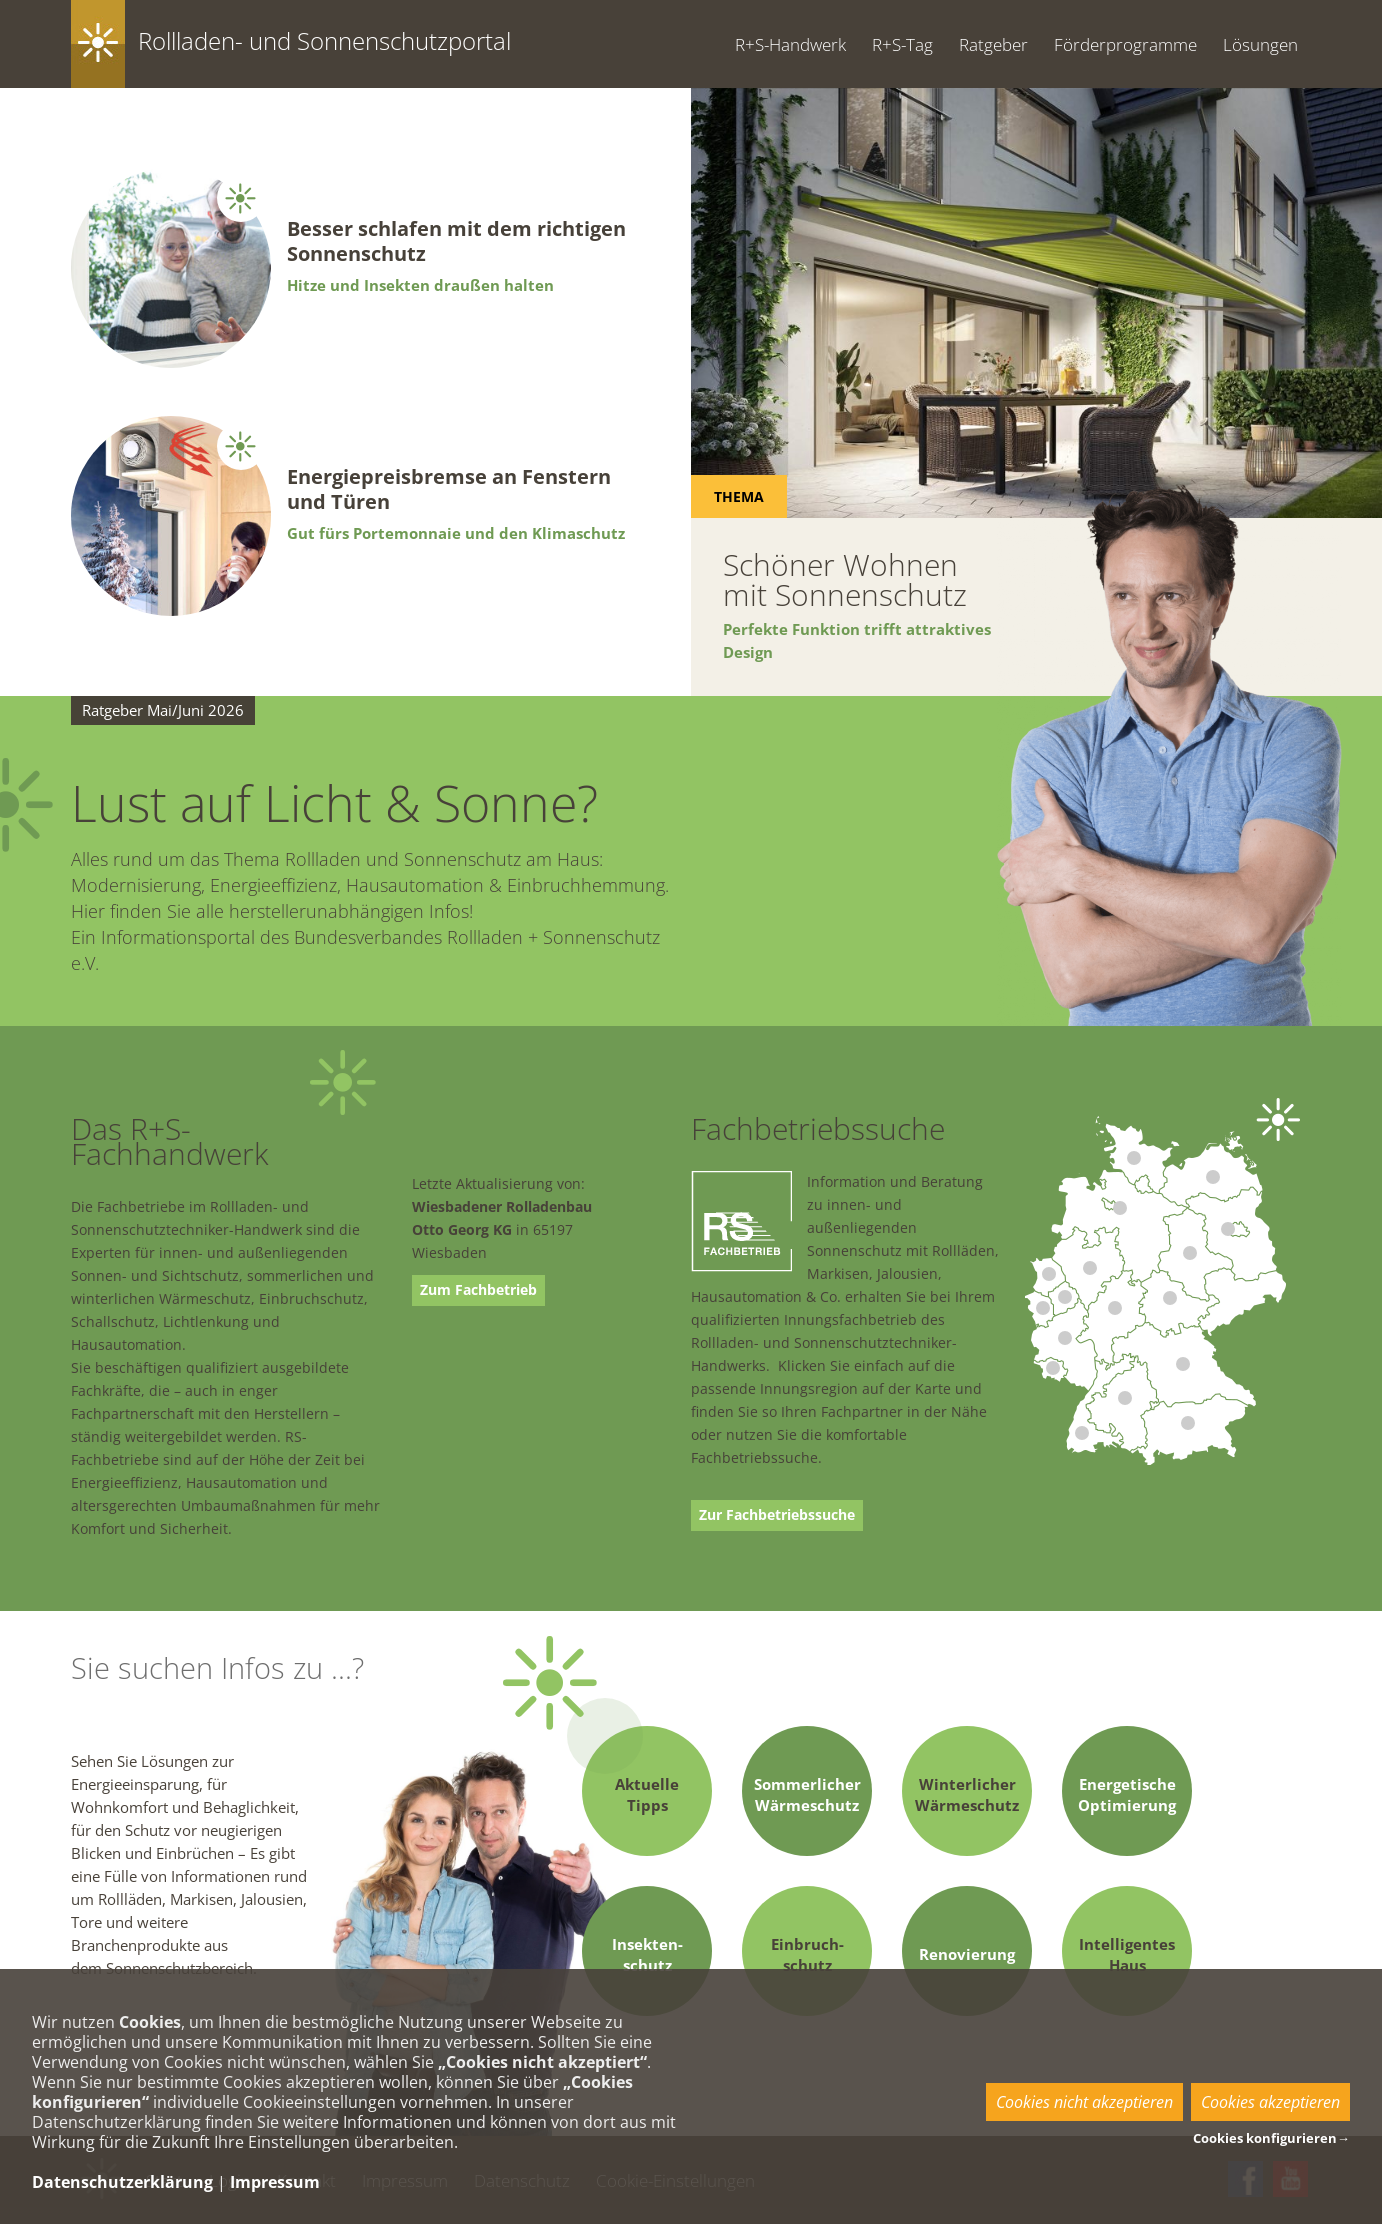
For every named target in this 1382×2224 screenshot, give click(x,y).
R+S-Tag (902, 44)
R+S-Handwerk (790, 44)
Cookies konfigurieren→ (1271, 2138)
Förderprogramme (1125, 44)
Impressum (275, 2182)
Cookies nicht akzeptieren (1084, 2102)
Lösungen (1260, 44)
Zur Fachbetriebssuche (777, 1515)
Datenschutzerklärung (122, 2182)
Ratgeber (993, 44)
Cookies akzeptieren (1270, 2102)
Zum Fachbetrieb (478, 1290)
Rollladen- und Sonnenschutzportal (324, 40)
